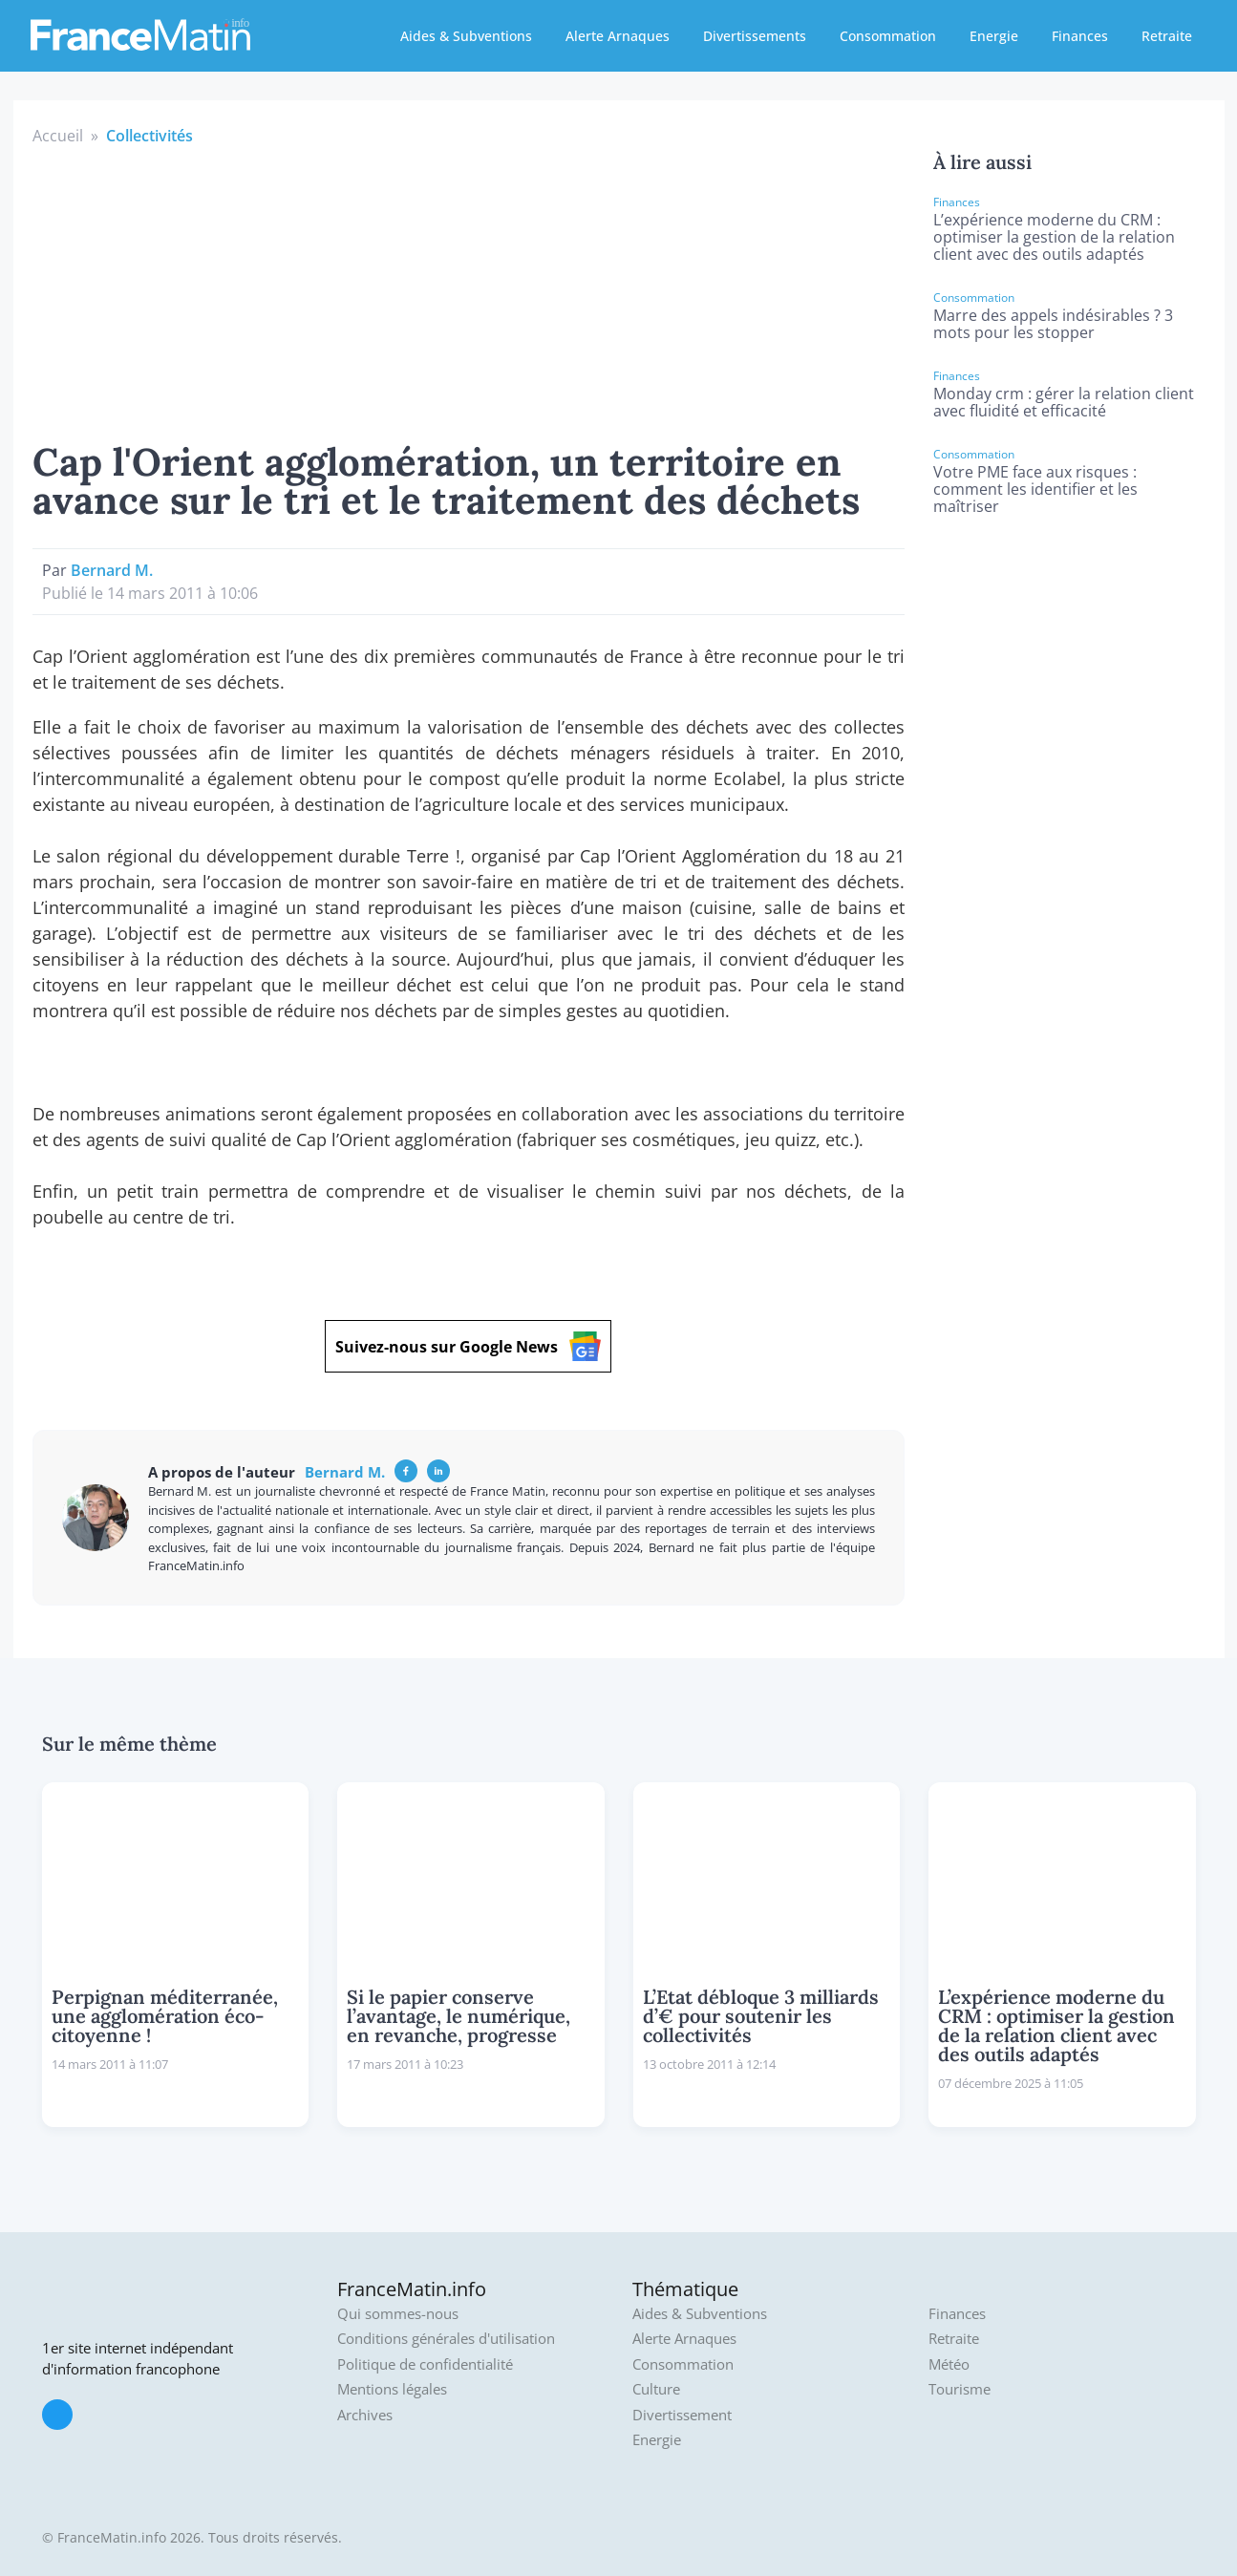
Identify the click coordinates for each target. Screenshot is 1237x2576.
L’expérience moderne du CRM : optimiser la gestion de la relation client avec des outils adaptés (1054, 237)
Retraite (1166, 36)
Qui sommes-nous (398, 2314)
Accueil (57, 135)
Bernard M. (112, 570)
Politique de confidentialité (425, 2364)
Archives (365, 2415)
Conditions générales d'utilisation (446, 2339)
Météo (949, 2364)
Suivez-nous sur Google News (468, 1346)
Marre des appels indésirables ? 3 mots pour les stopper (1053, 324)
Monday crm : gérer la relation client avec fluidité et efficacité (1063, 402)
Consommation (888, 36)
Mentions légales (392, 2389)
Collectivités (149, 135)
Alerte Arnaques (617, 36)
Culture (656, 2389)
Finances (1080, 36)
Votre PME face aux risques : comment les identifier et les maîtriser (1035, 489)
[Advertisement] (469, 290)
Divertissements (754, 36)
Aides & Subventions (466, 36)
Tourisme (959, 2389)
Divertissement (682, 2415)
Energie (994, 36)
